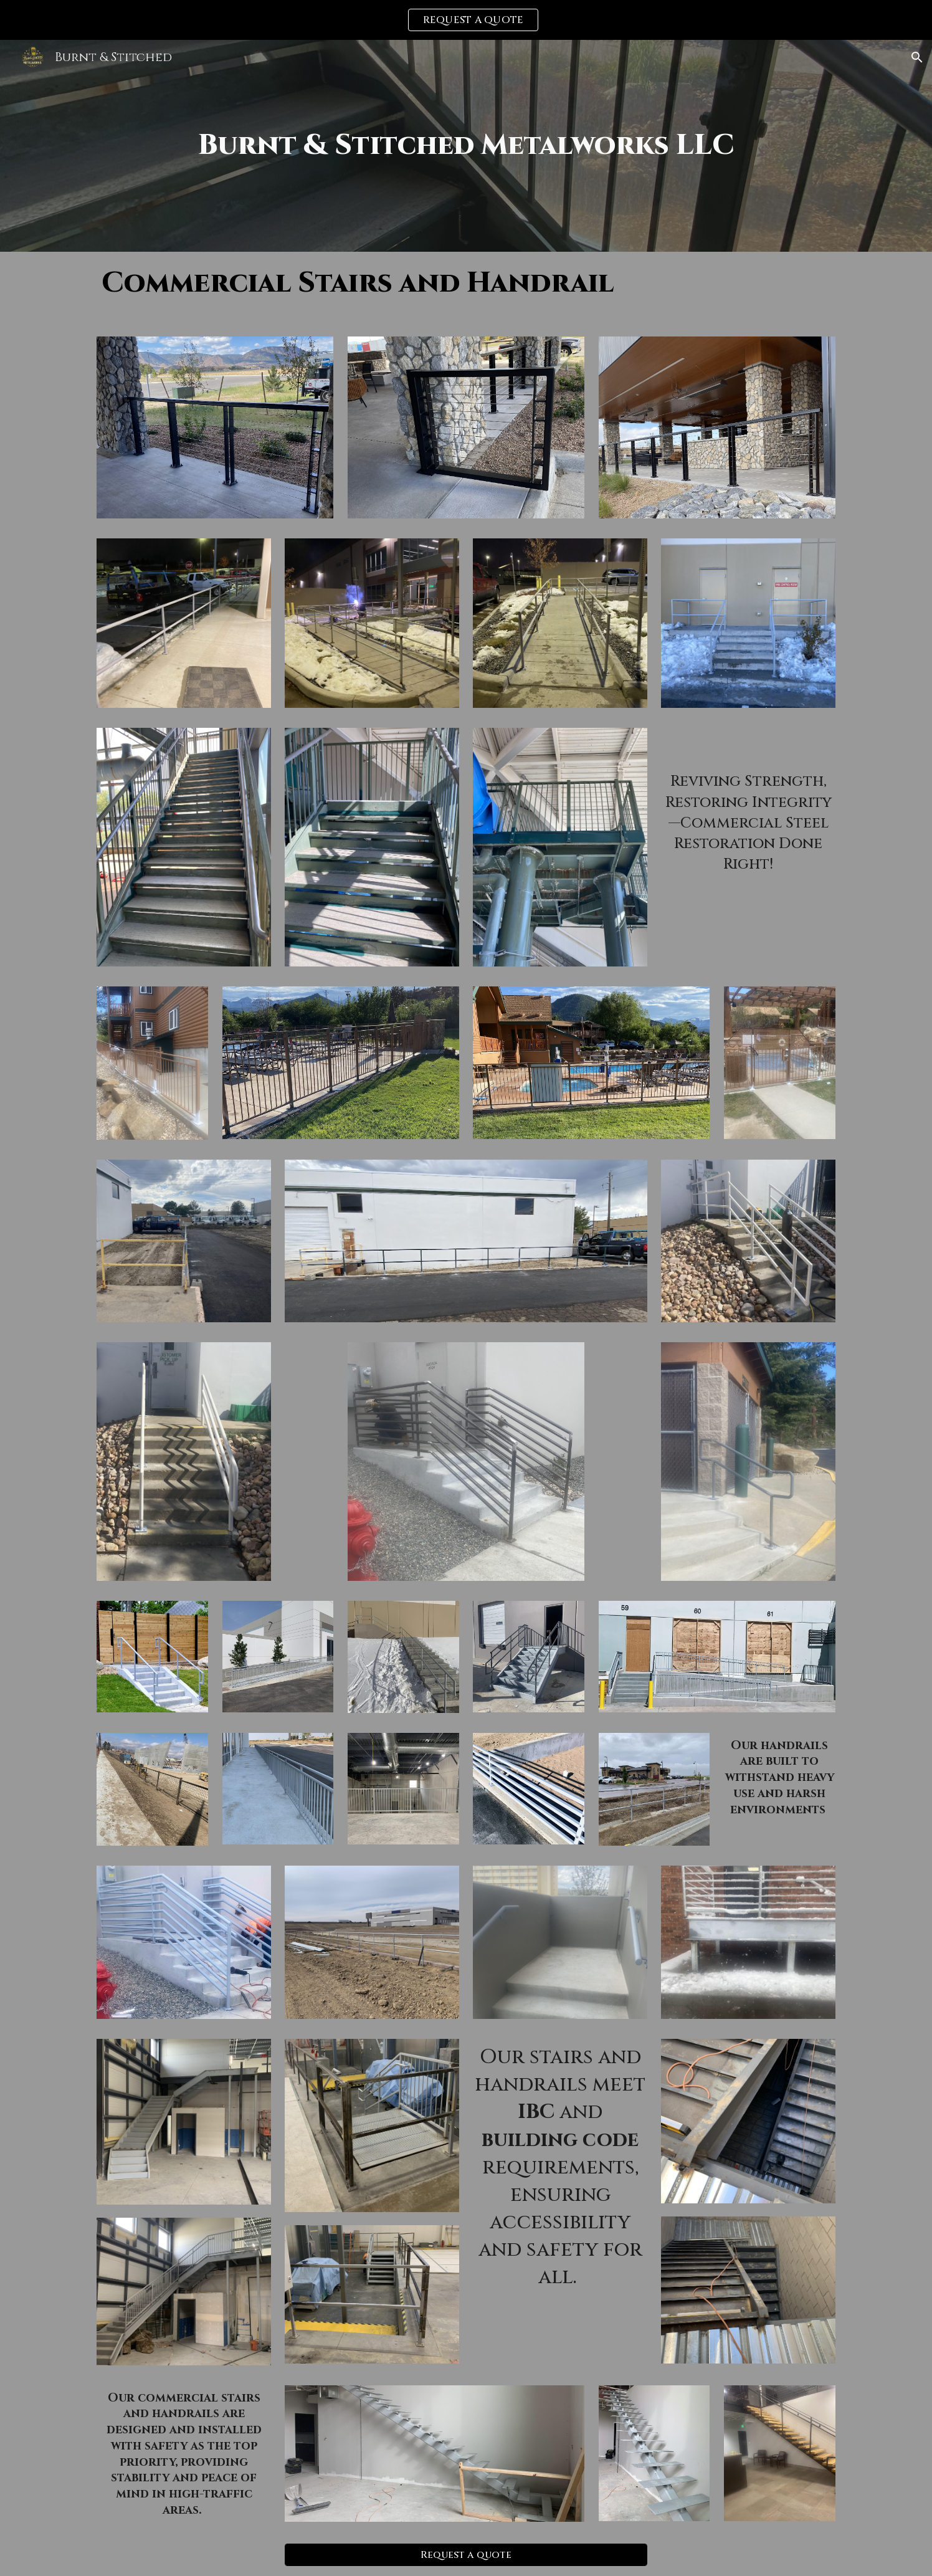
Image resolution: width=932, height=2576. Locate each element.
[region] (466, 20)
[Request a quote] (465, 2555)
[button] (917, 57)
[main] (466, 146)
